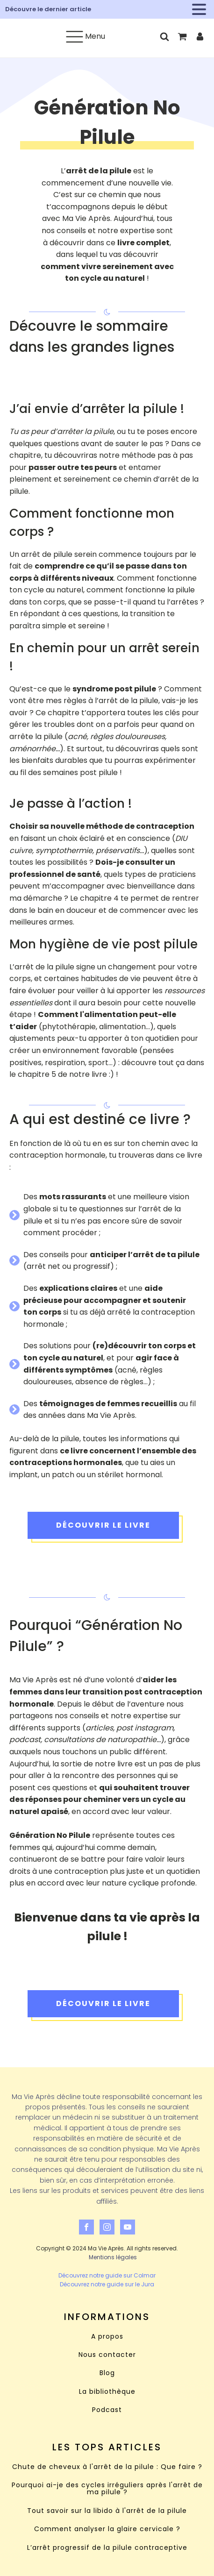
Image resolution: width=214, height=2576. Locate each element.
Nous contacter (107, 2354)
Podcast (107, 2409)
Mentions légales (113, 2257)
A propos (107, 2336)
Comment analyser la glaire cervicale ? (107, 2529)
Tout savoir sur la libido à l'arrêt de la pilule (107, 2510)
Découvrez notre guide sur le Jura (107, 2284)
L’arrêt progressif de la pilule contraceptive (107, 2547)
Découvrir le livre (103, 1525)
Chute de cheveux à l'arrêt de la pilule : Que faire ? (107, 2466)
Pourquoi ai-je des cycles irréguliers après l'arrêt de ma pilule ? (107, 2489)
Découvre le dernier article (48, 9)
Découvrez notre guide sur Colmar (107, 2275)
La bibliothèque (107, 2391)
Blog (107, 2373)
